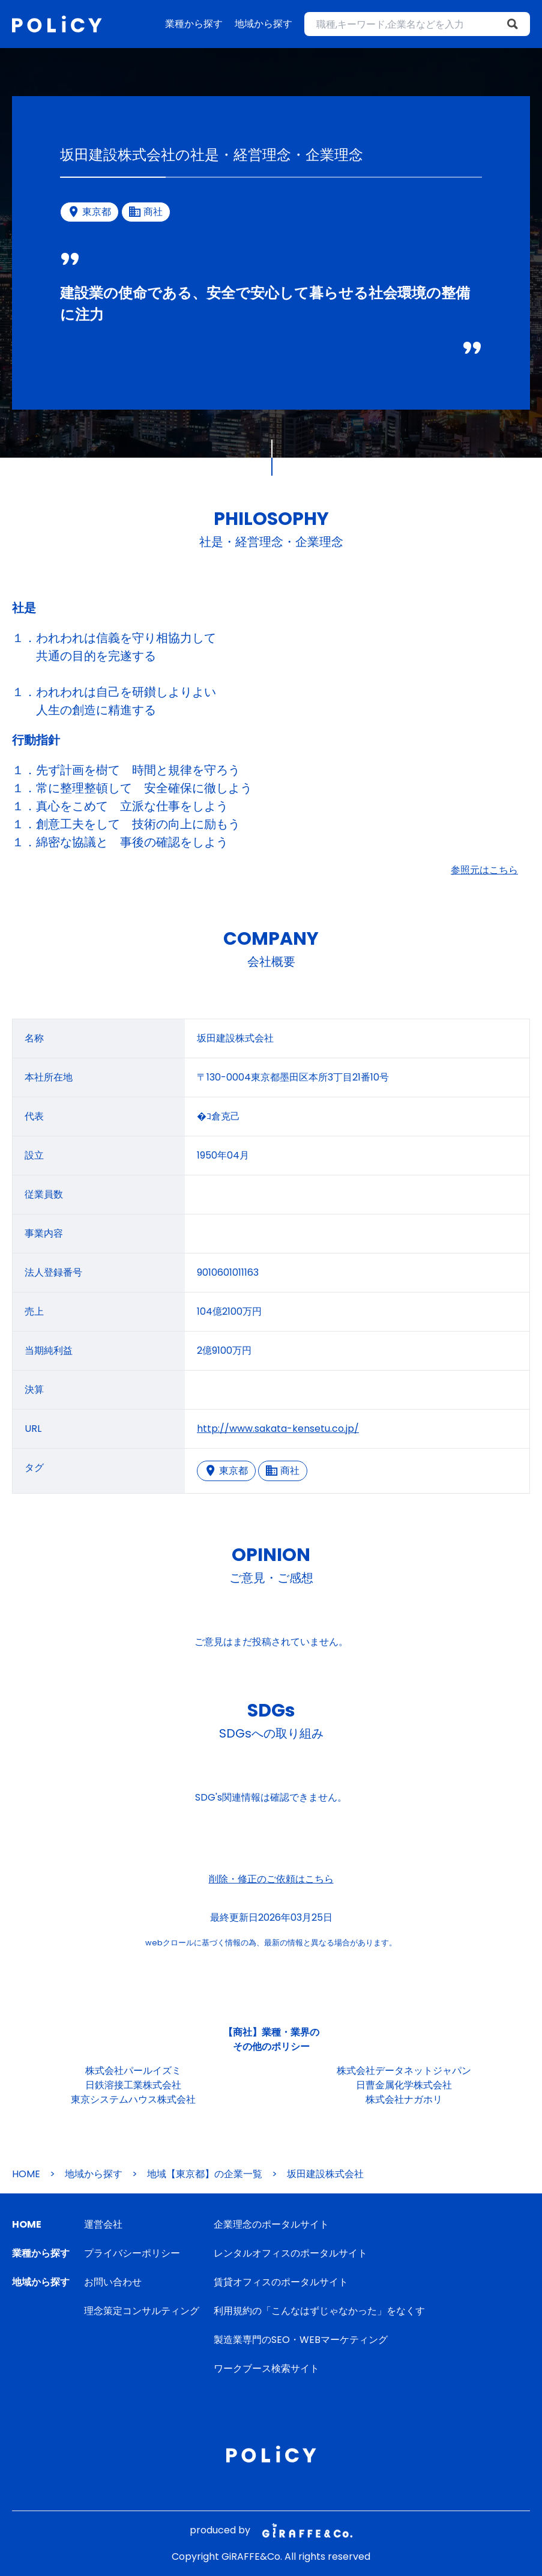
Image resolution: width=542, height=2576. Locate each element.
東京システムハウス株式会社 (133, 2099)
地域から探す (263, 24)
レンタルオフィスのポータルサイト (290, 2253)
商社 (283, 1470)
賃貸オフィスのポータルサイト (281, 2282)
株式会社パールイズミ (133, 2070)
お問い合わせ (113, 2282)
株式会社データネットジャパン (404, 2070)
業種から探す (194, 24)
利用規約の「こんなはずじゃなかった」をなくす (319, 2311)
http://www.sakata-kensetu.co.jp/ (278, 1428)
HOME (26, 2174)
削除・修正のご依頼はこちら (271, 1879)
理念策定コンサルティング (141, 2311)
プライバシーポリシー (132, 2253)
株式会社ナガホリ (404, 2099)
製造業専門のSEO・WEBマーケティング (301, 2340)
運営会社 (103, 2224)
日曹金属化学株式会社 (404, 2085)
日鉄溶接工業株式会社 (133, 2085)
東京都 (226, 1470)
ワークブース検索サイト (266, 2368)
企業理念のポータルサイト (271, 2224)
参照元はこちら (484, 870)
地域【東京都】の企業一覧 (204, 2174)
